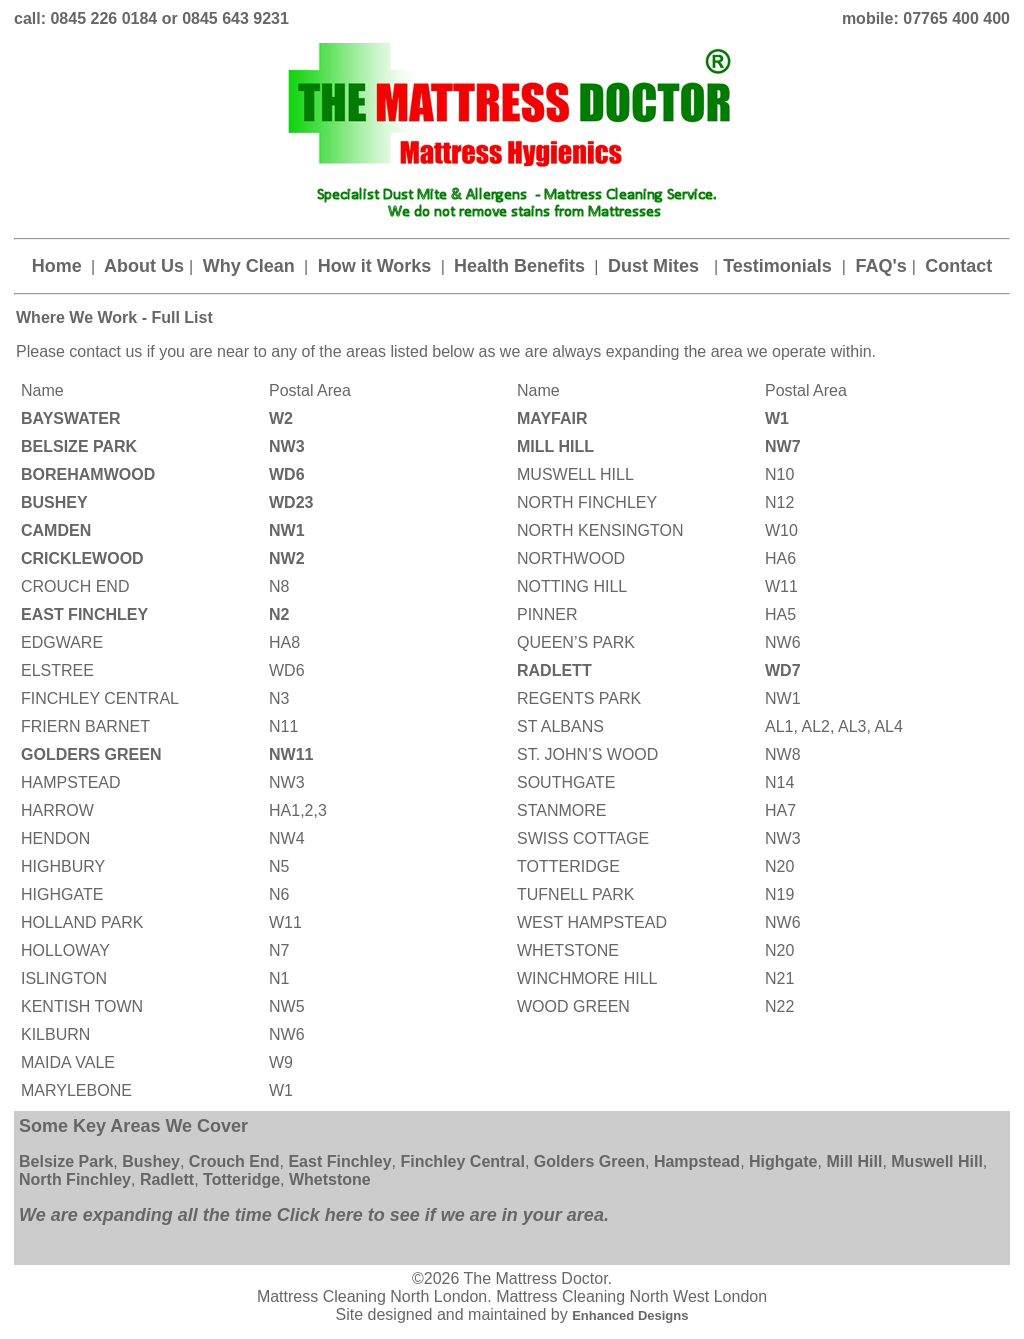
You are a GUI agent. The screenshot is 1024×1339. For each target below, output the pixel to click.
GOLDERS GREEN (91, 754)
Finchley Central (462, 1161)
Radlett (167, 1179)
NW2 (287, 558)
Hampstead (697, 1161)
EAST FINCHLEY (86, 614)
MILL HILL (555, 446)
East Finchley (339, 1161)
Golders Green (587, 1161)
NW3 (287, 446)
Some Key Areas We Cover (133, 1126)
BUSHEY (54, 502)
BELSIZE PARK (79, 446)
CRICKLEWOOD (82, 558)
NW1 (287, 530)
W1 (777, 418)
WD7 (783, 670)
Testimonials (780, 266)
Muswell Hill (937, 1161)
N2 (279, 614)
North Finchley (75, 1179)
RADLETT (556, 670)
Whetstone (330, 1179)
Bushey (151, 1161)
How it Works (375, 266)
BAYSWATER (71, 418)
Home (59, 266)
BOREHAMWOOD (92, 474)
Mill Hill (854, 1161)
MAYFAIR (552, 418)
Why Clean (249, 266)
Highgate (783, 1161)
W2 (281, 418)
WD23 (291, 502)
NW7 (783, 446)
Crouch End (234, 1161)
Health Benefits (522, 266)
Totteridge (239, 1179)
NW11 (291, 754)
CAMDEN (58, 530)
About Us (144, 266)
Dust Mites (658, 266)
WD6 (287, 474)
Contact (956, 266)
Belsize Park (66, 1161)
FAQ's (880, 266)
